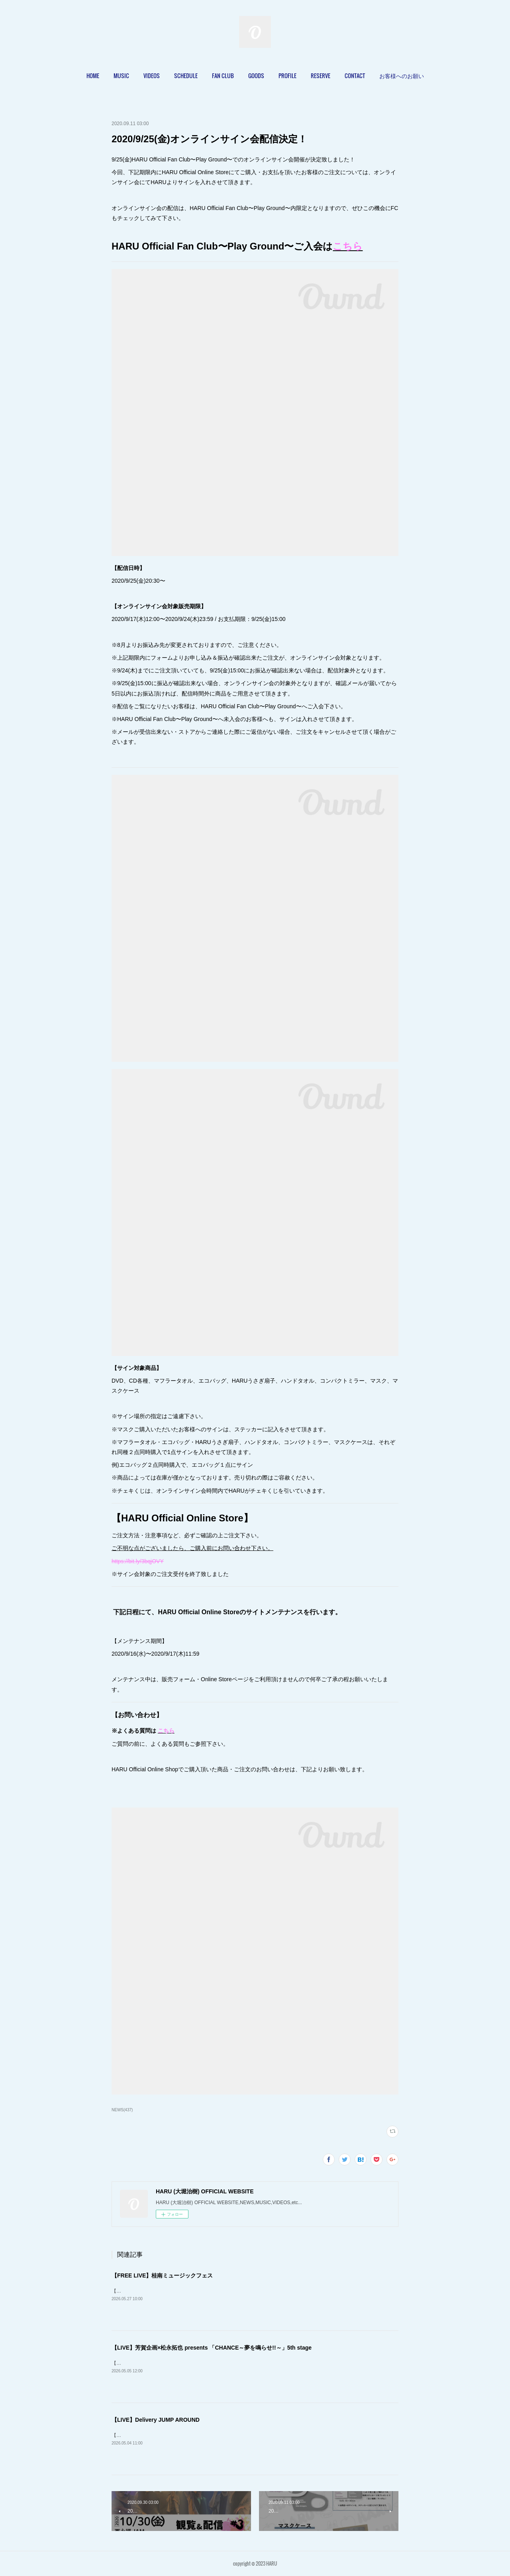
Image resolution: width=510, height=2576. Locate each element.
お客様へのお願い (401, 75)
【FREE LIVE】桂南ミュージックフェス (162, 2275)
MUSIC (121, 75)
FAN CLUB (223, 75)
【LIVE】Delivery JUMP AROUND (156, 2420)
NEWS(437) (122, 2110)
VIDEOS (151, 75)
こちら (348, 246)
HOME (92, 75)
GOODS (256, 75)
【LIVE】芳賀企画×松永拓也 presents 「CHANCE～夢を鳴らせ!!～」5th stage (212, 2347)
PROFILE (287, 75)
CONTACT (355, 75)
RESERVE (320, 75)
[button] (92, 76)
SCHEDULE (186, 75)
